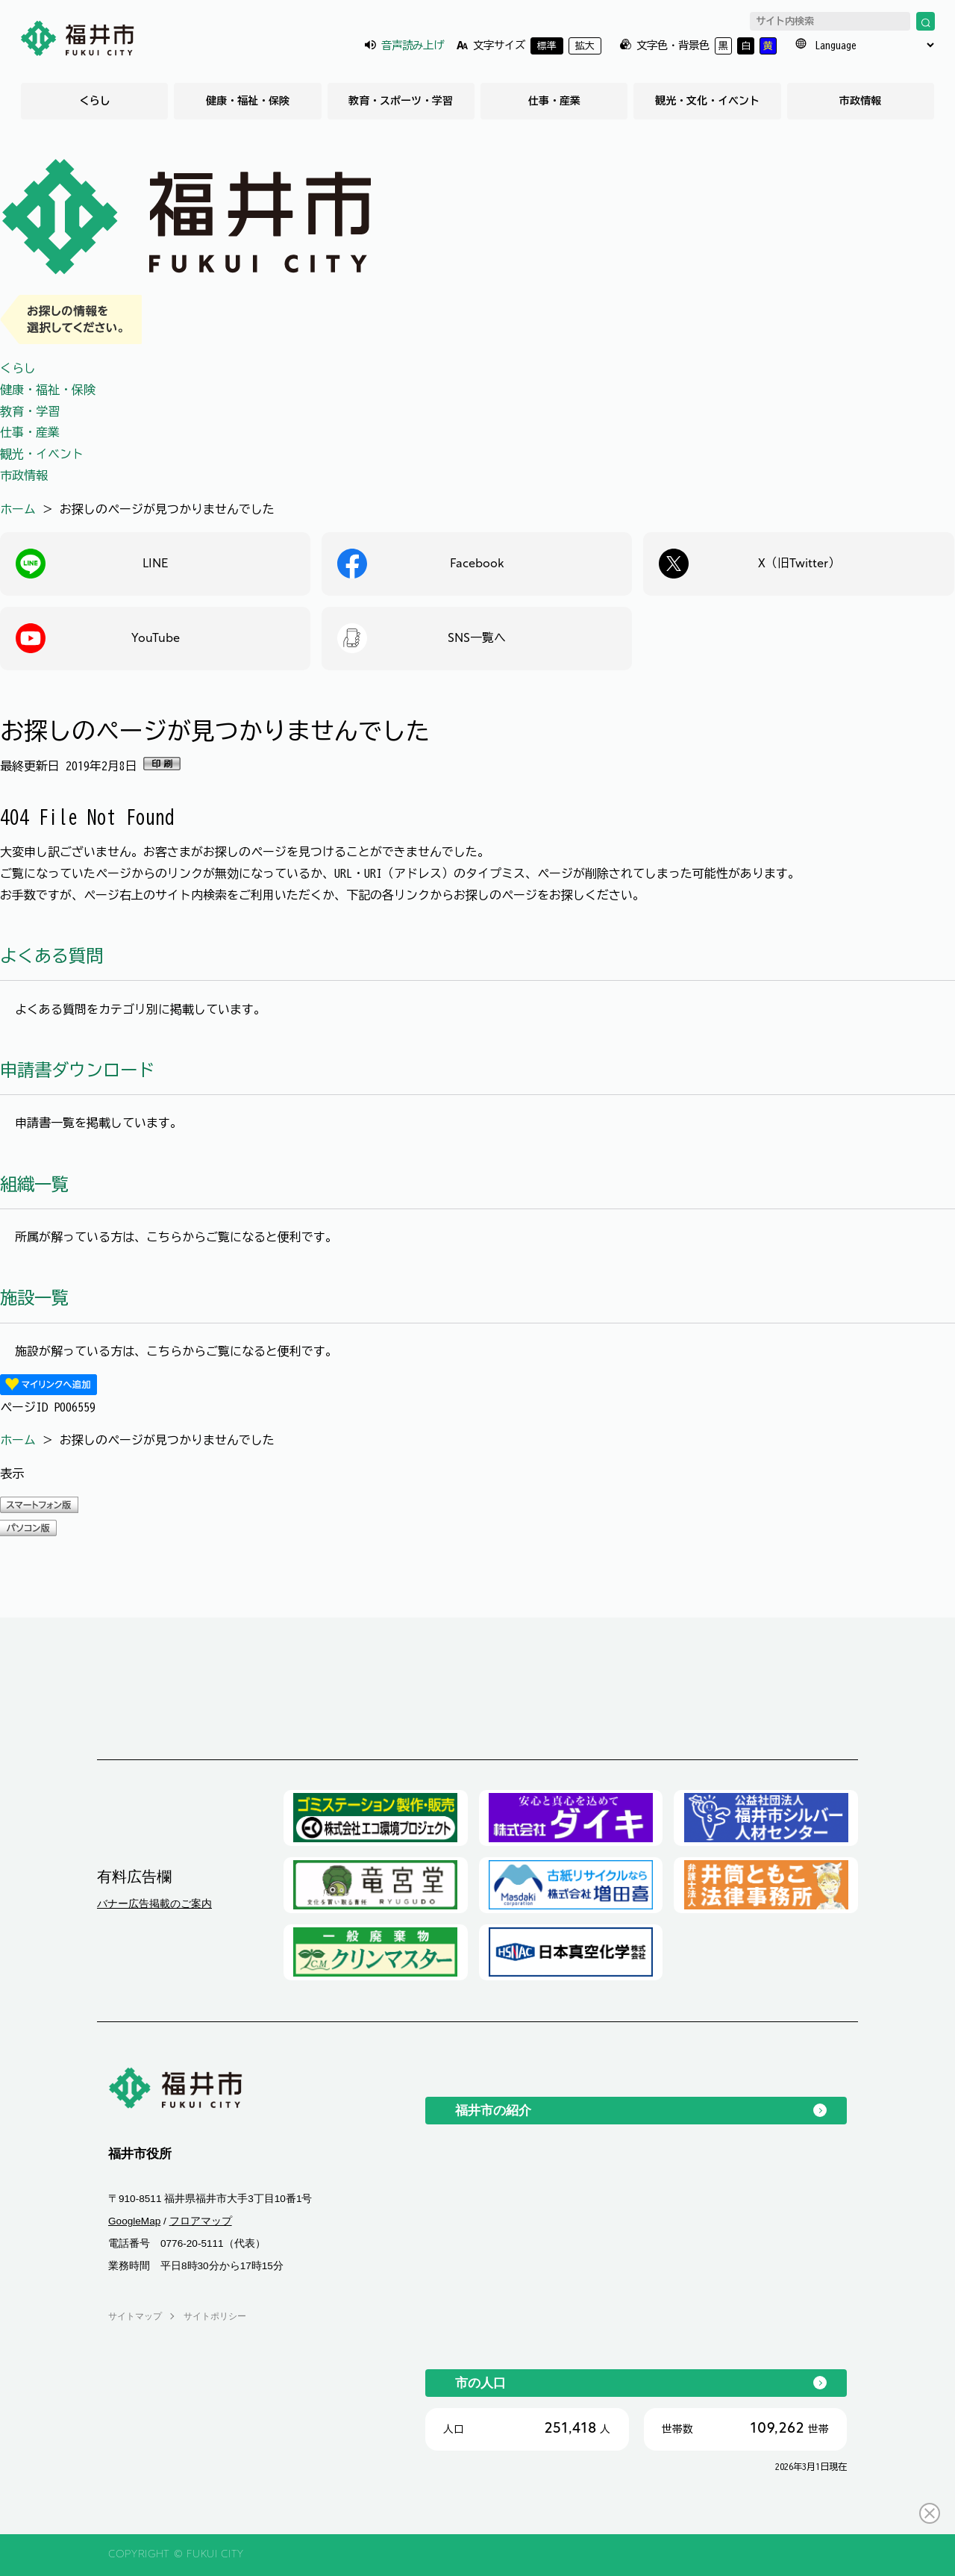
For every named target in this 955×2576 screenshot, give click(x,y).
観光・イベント (42, 454)
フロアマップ (200, 2221)
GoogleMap (134, 2221)
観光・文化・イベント (707, 101)
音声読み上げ (412, 45)
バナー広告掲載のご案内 (154, 1903)
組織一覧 (34, 1184)
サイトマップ (135, 2316)
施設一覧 (34, 1297)
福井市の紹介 (493, 2110)
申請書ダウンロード (77, 1070)
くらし (94, 101)
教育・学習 (30, 411)
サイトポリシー (215, 2316)
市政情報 (860, 101)
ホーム (18, 509)
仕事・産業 (554, 101)
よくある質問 (51, 955)
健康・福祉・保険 (247, 101)
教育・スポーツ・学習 (400, 101)
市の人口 (480, 2382)
